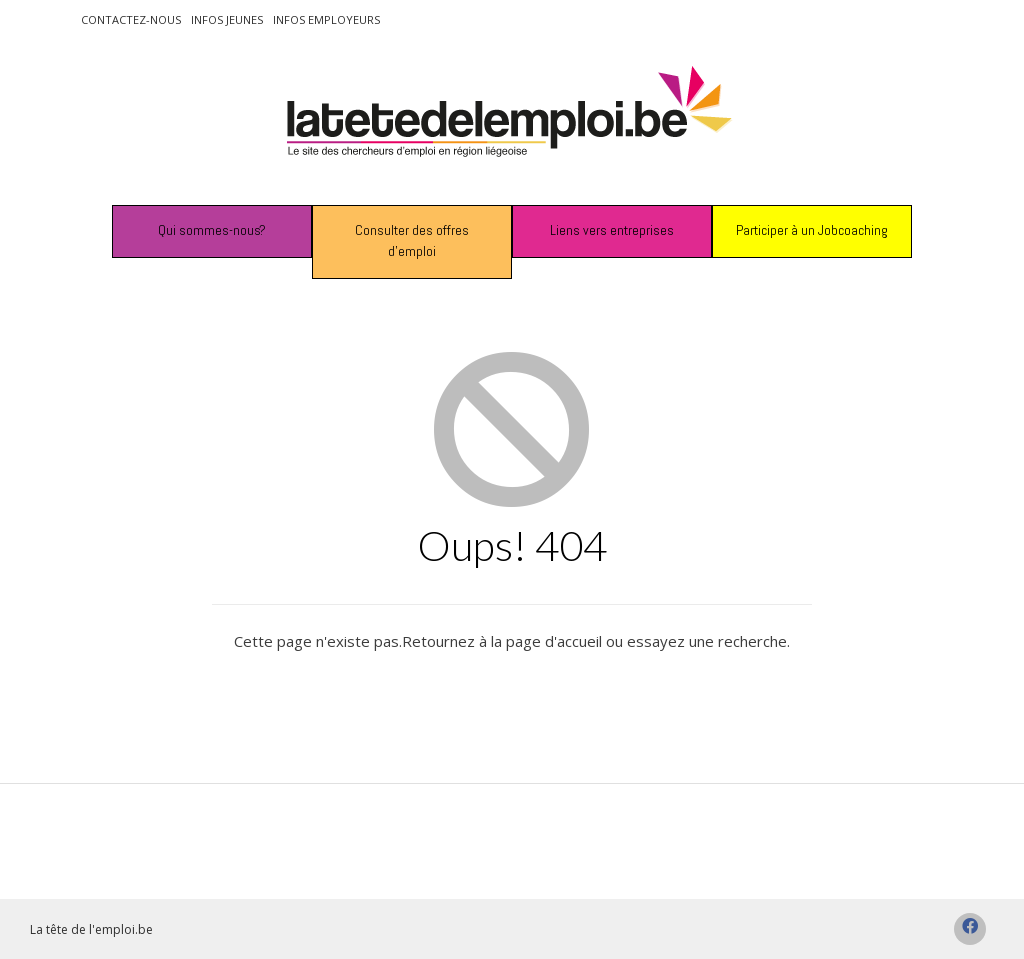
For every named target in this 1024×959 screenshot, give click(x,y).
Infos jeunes (227, 19)
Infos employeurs (326, 19)
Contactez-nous (131, 19)
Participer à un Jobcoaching (812, 230)
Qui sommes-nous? (212, 230)
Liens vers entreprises (612, 230)
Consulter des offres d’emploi (412, 240)
